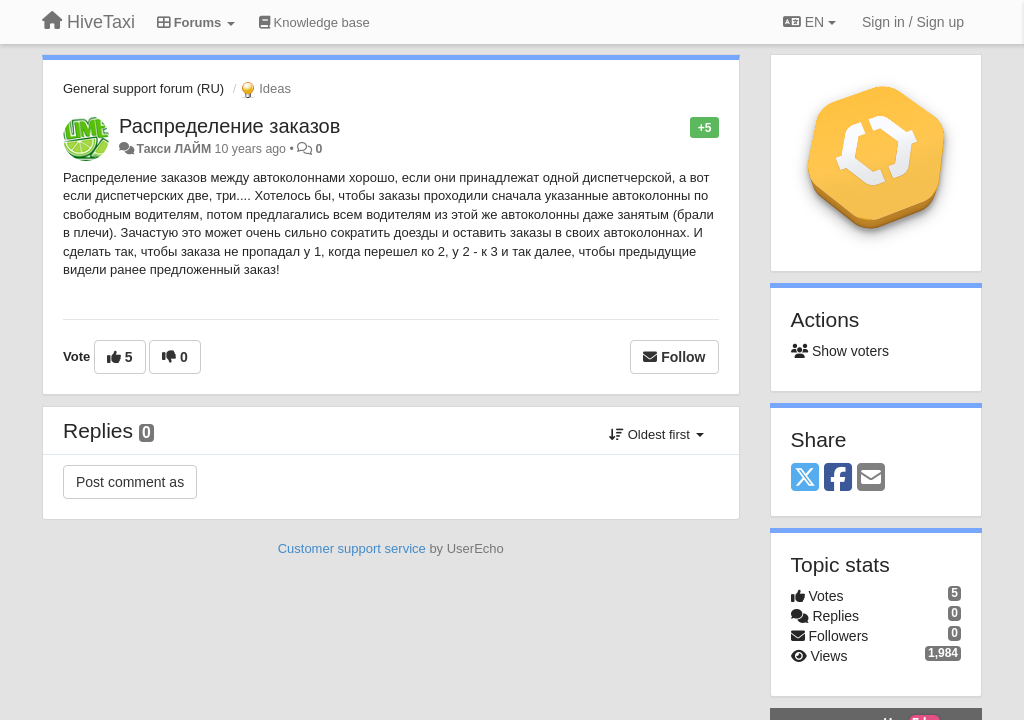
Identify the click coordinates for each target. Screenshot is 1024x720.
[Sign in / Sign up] (913, 22)
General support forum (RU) (143, 88)
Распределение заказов (229, 126)
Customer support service (352, 548)
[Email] (871, 478)
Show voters (840, 351)
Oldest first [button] (656, 434)
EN (809, 22)
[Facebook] (838, 478)
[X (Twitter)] (805, 478)
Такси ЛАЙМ (173, 149)
